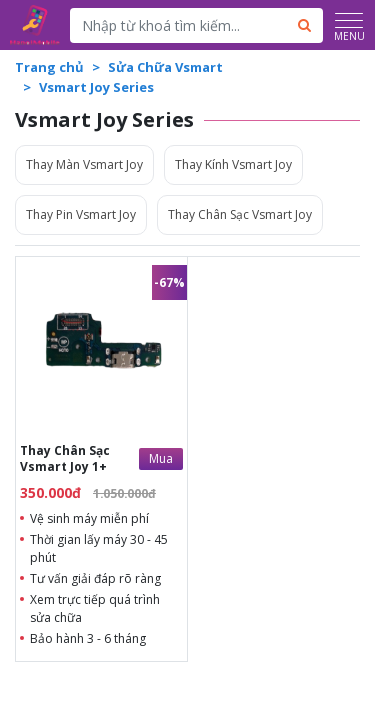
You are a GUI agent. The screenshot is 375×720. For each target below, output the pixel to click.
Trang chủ (49, 67)
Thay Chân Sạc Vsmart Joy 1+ (65, 458)
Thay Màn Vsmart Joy (84, 164)
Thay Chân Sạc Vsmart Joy (240, 214)
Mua (161, 458)
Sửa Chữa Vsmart (165, 67)
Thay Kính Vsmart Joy (233, 164)
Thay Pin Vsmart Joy (81, 214)
